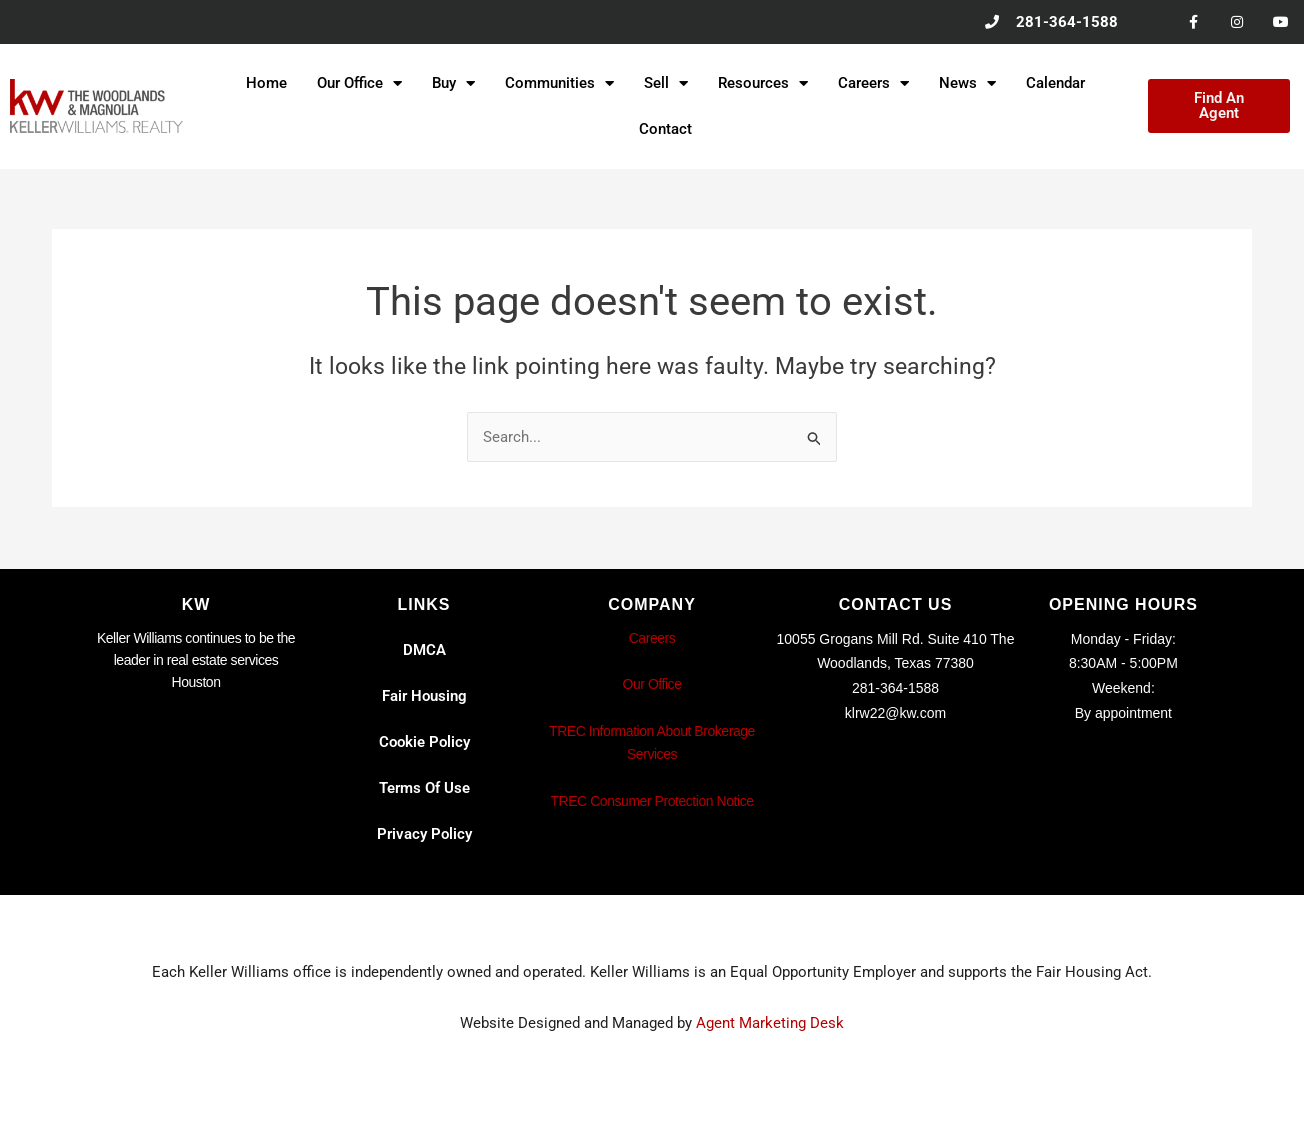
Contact (665, 130)
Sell (666, 84)
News (967, 84)
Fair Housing (424, 696)
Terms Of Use (424, 788)
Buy (453, 84)
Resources (763, 84)
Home (266, 84)
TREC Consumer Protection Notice (651, 801)
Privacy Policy (424, 834)
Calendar (1055, 84)
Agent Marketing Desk (770, 1023)
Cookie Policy (424, 742)
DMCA (424, 650)
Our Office (359, 84)
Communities (559, 84)
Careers (873, 84)
